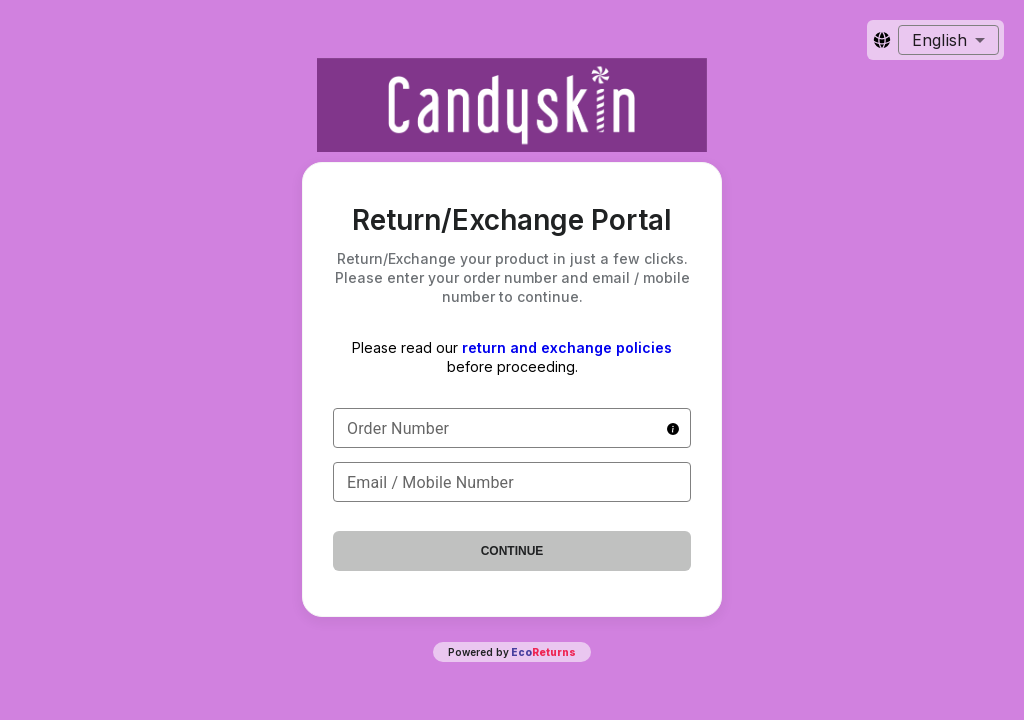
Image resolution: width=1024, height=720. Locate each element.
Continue (512, 551)
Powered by (512, 652)
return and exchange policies (567, 347)
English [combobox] (939, 40)
